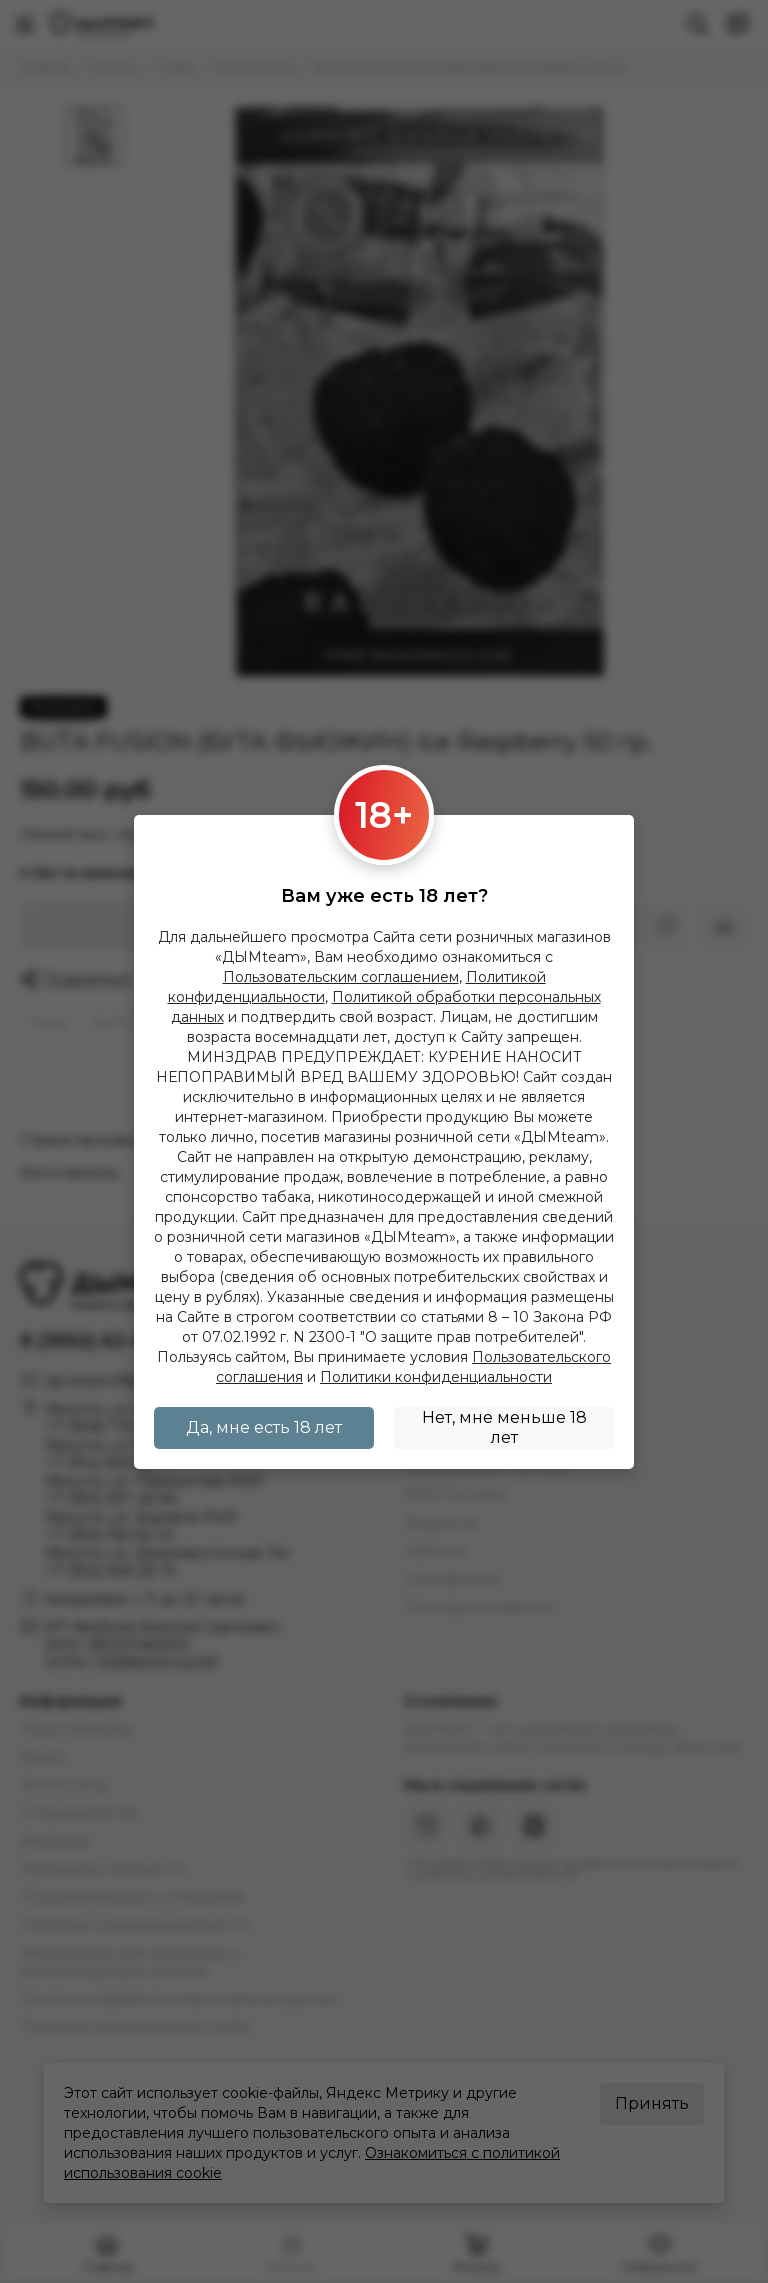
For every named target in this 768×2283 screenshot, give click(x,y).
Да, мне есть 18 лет (264, 1427)
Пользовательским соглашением (341, 977)
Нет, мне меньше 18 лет (504, 1427)
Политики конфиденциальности (436, 1377)
